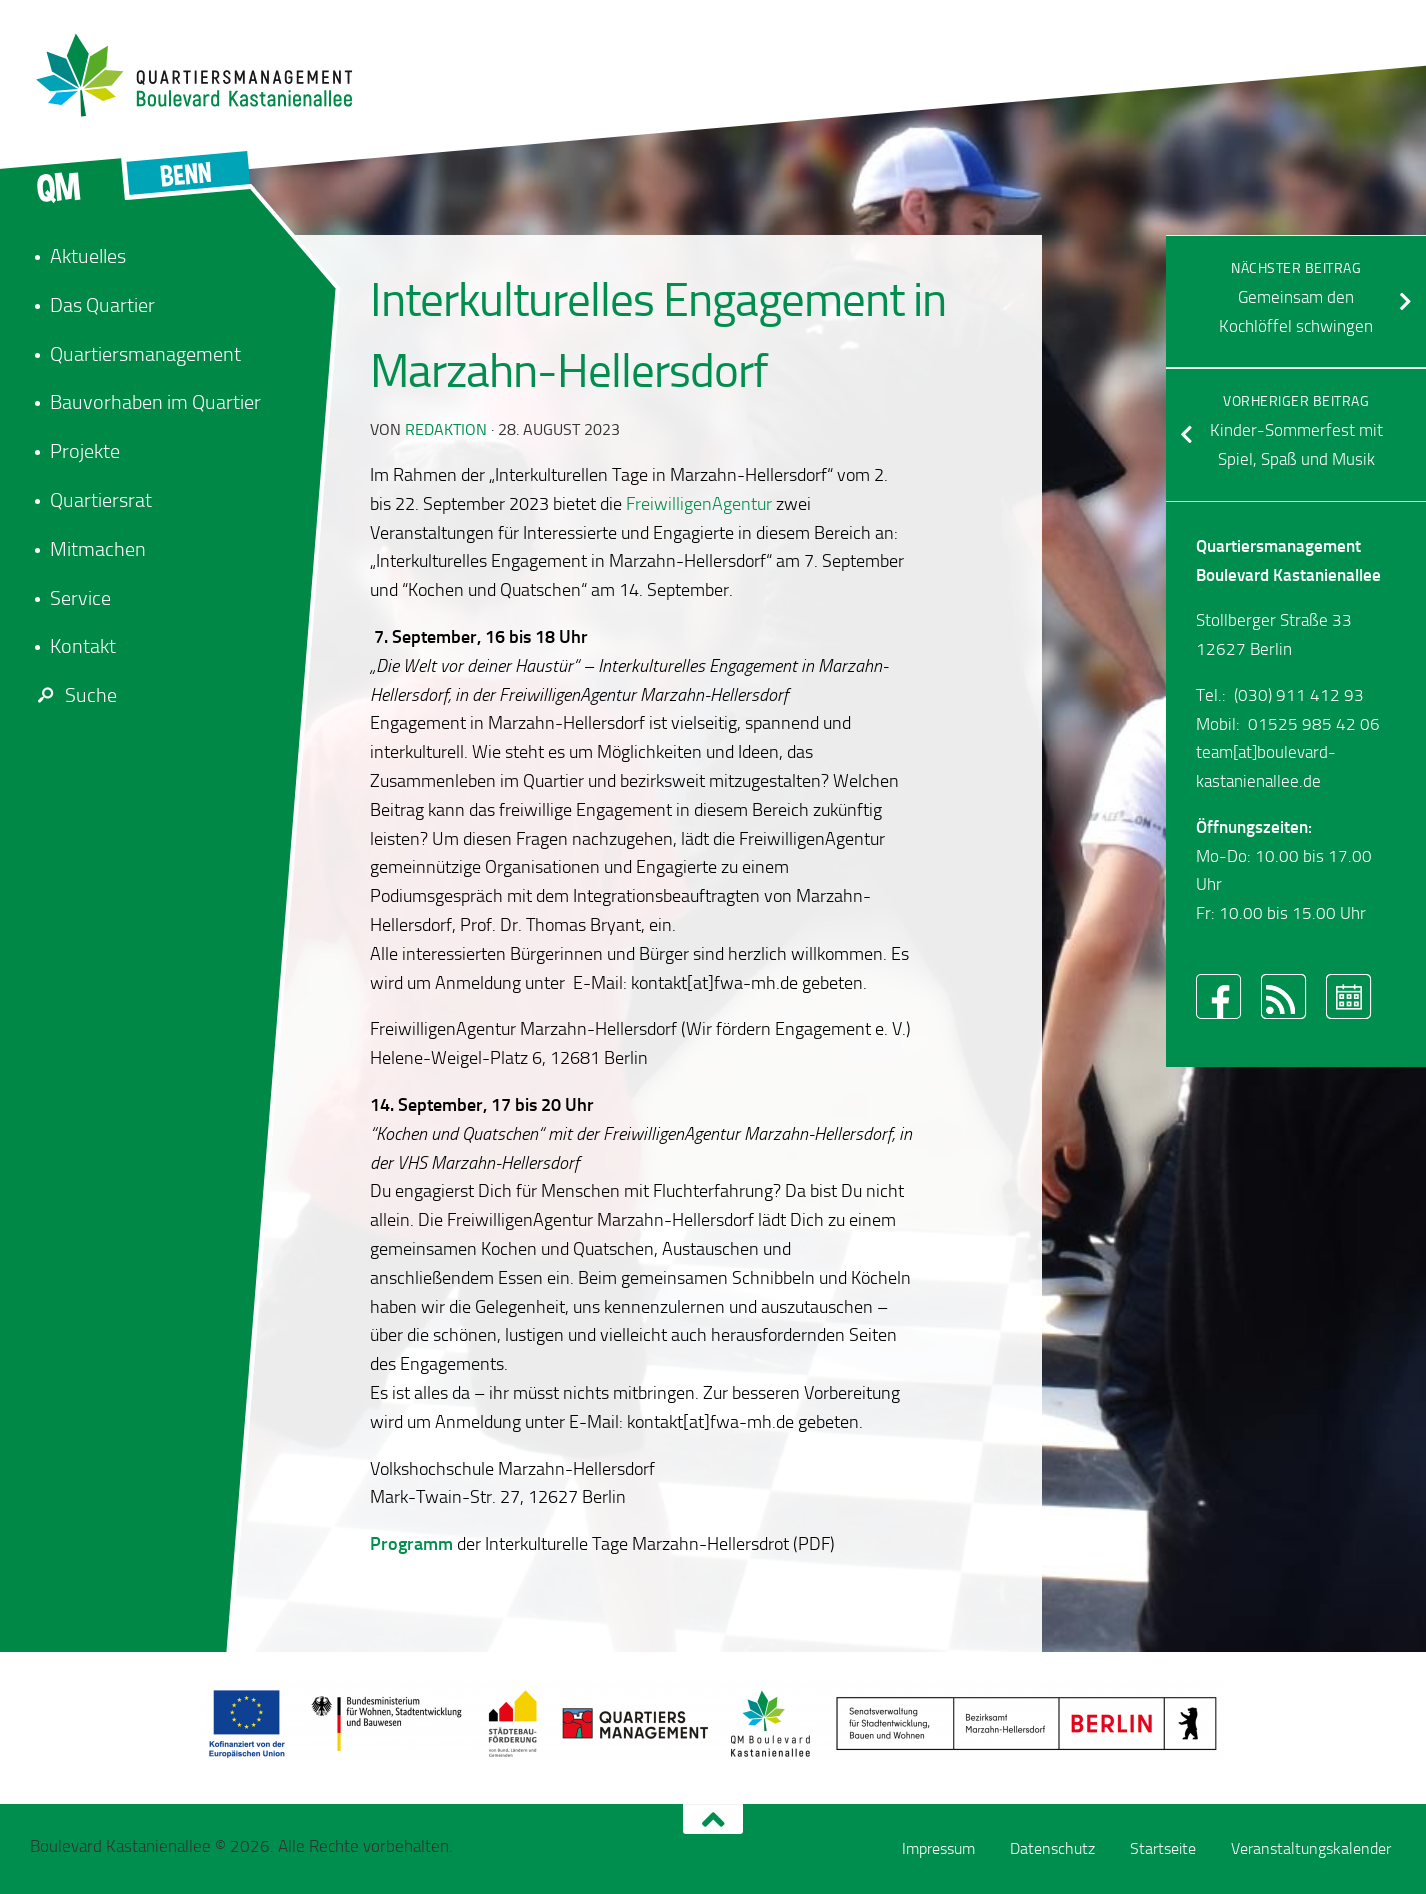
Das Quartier (102, 305)
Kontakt (83, 646)
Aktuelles (88, 256)
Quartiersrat (101, 500)
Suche (73, 695)
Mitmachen (98, 549)
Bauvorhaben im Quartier (155, 402)
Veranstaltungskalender (1311, 1848)
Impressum (938, 1848)
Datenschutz (1052, 1848)
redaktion (446, 429)
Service (80, 598)
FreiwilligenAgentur (699, 504)
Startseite (1163, 1848)
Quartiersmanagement (145, 354)
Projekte (85, 451)
